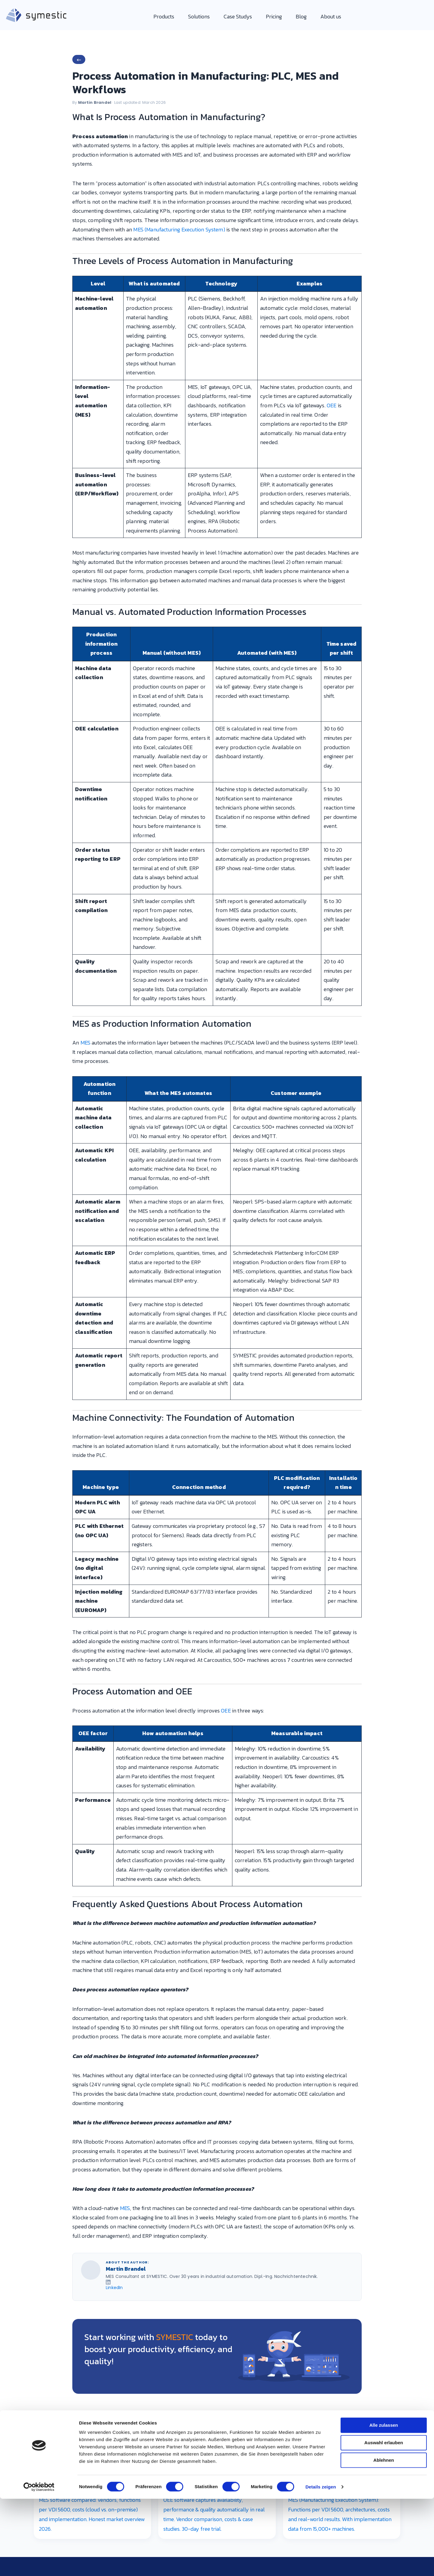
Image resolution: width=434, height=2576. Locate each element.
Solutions (199, 16)
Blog (301, 16)
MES (85, 1042)
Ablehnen (383, 2087)
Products (163, 16)
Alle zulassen (383, 2052)
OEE (332, 405)
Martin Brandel (95, 102)
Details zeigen (320, 2179)
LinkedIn (114, 2288)
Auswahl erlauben (383, 2070)
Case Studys (238, 16)
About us (330, 16)
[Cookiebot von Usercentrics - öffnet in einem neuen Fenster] (39, 2179)
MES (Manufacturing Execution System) (179, 229)
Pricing (274, 16)
